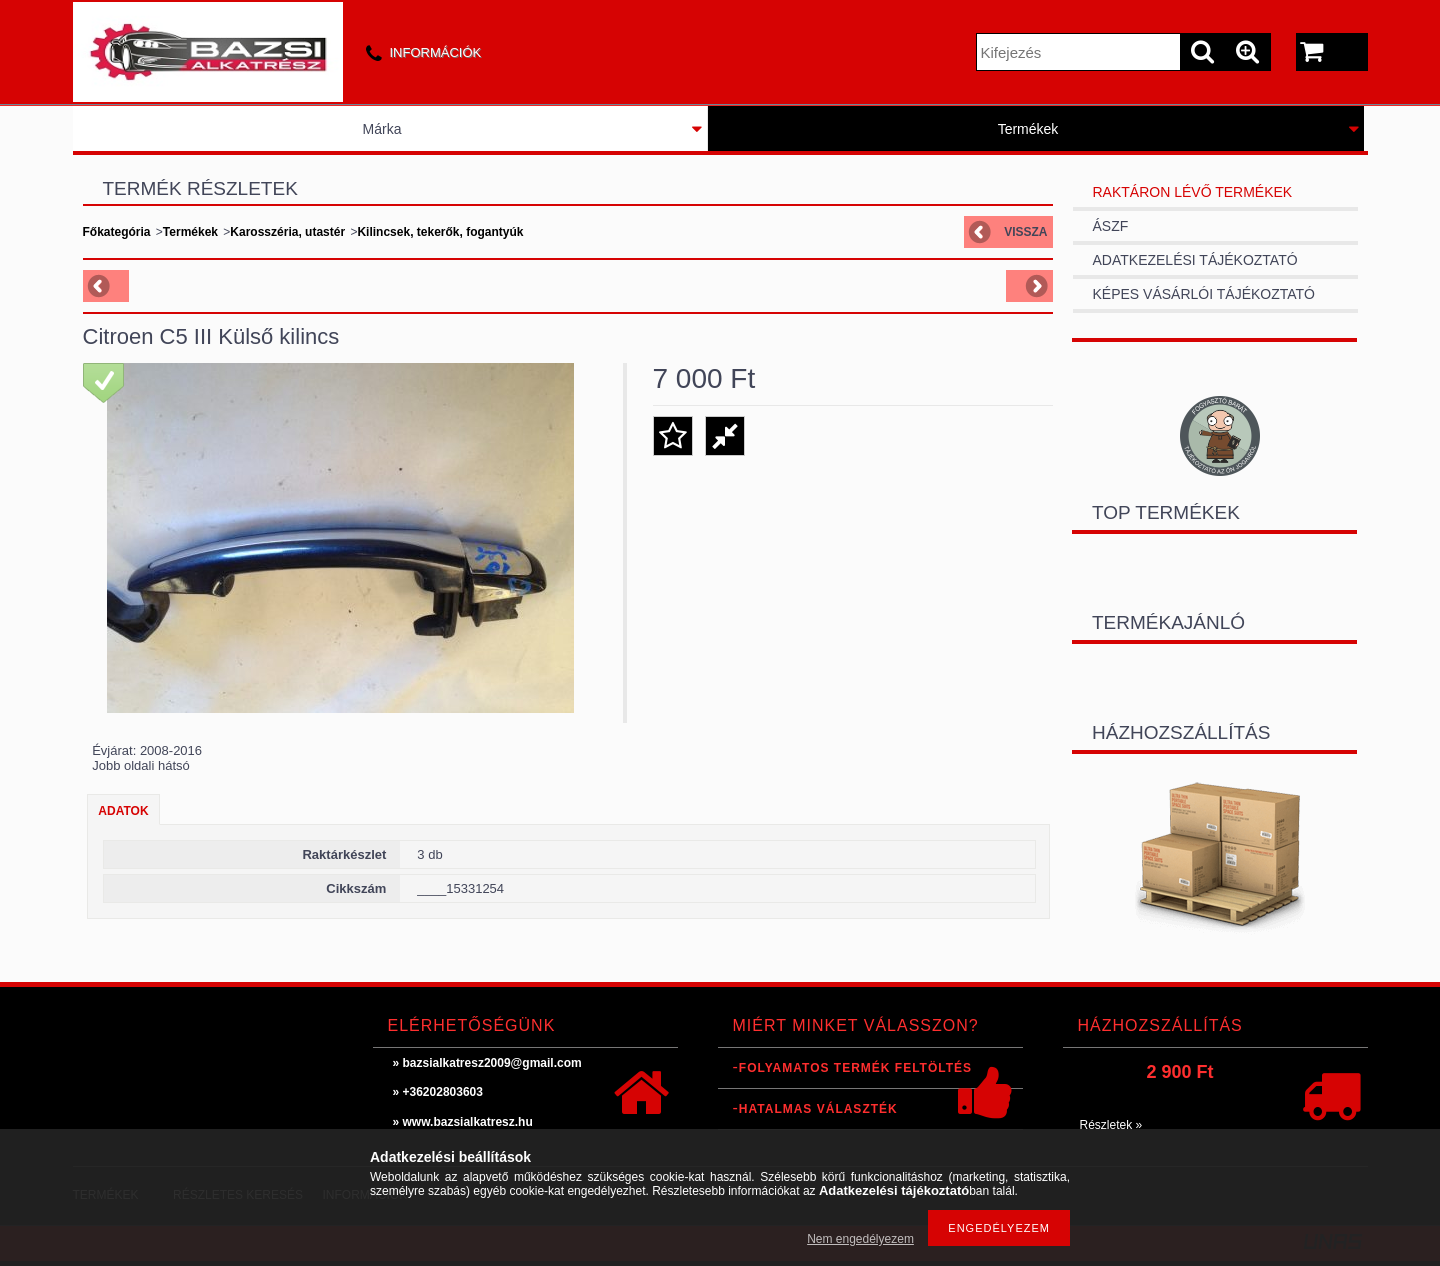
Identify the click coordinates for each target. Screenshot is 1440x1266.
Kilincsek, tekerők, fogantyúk (440, 232)
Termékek (1028, 129)
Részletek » (1111, 1125)
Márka (382, 129)
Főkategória (117, 232)
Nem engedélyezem (860, 1239)
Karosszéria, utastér (287, 232)
